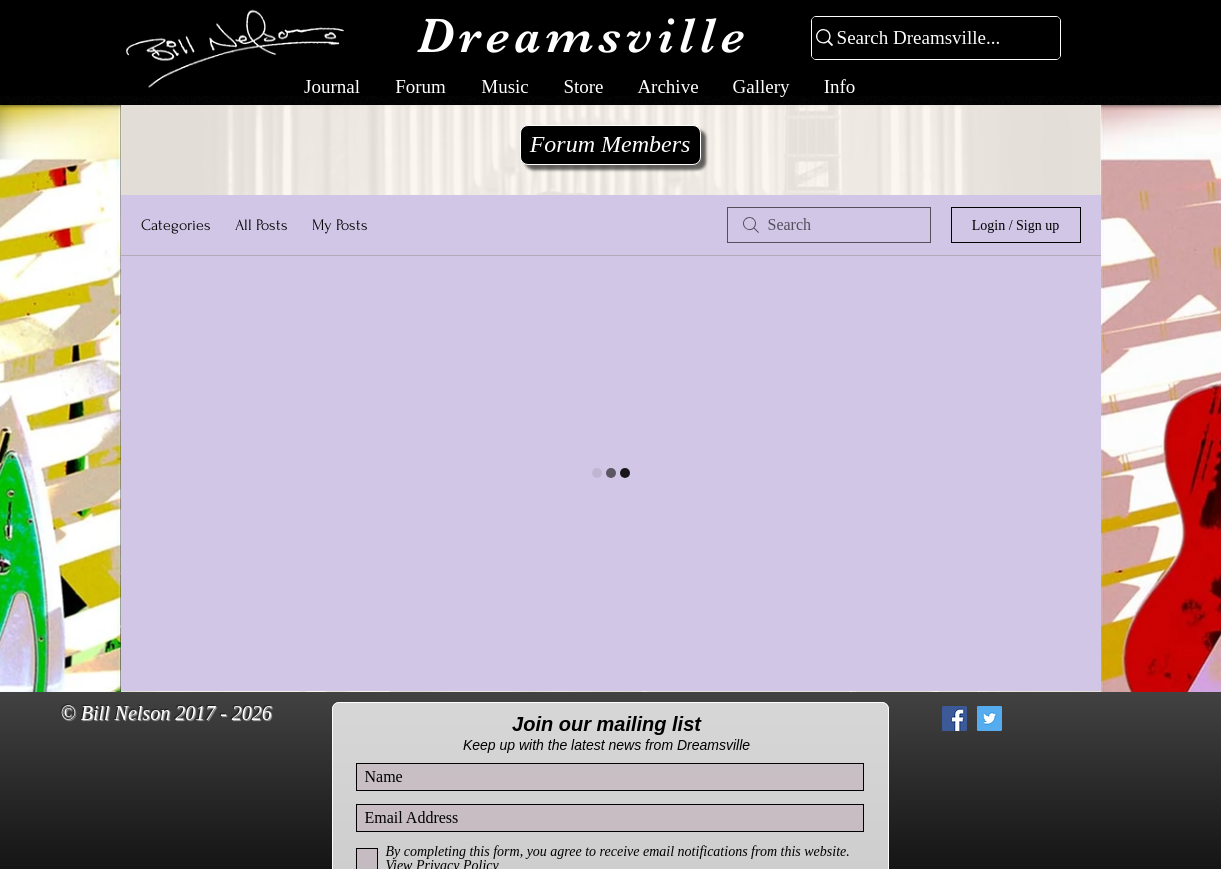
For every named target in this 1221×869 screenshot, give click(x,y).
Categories (176, 225)
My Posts (340, 225)
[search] (829, 225)
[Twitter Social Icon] (989, 718)
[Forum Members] (610, 145)
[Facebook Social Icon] (954, 718)
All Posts (261, 225)
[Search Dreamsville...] (927, 38)
